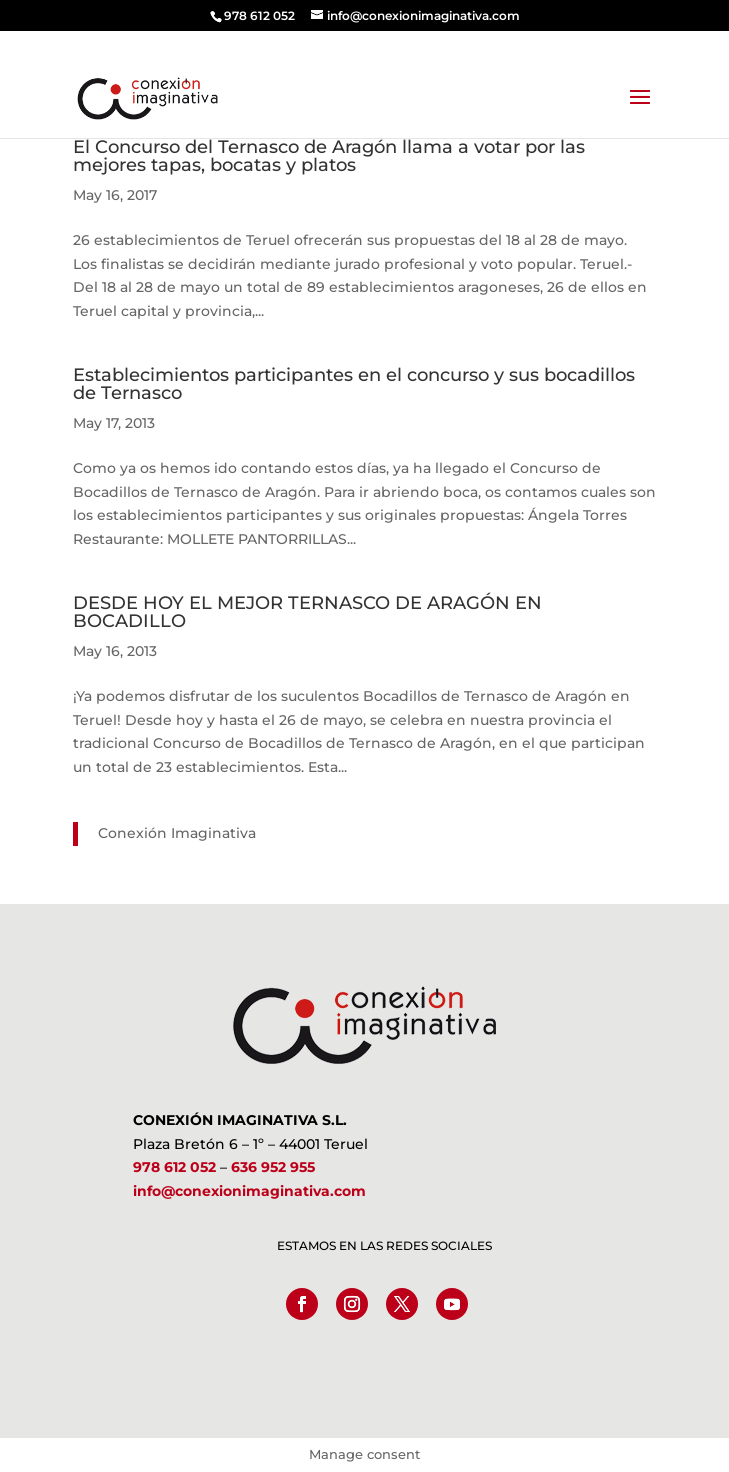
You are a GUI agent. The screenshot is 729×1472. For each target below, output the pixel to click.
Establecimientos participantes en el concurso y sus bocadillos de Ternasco (354, 384)
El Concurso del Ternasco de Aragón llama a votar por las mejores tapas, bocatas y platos (329, 156)
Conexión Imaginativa (177, 833)
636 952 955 (273, 1167)
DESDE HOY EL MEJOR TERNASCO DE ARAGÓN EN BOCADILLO (307, 612)
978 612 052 (174, 1167)
